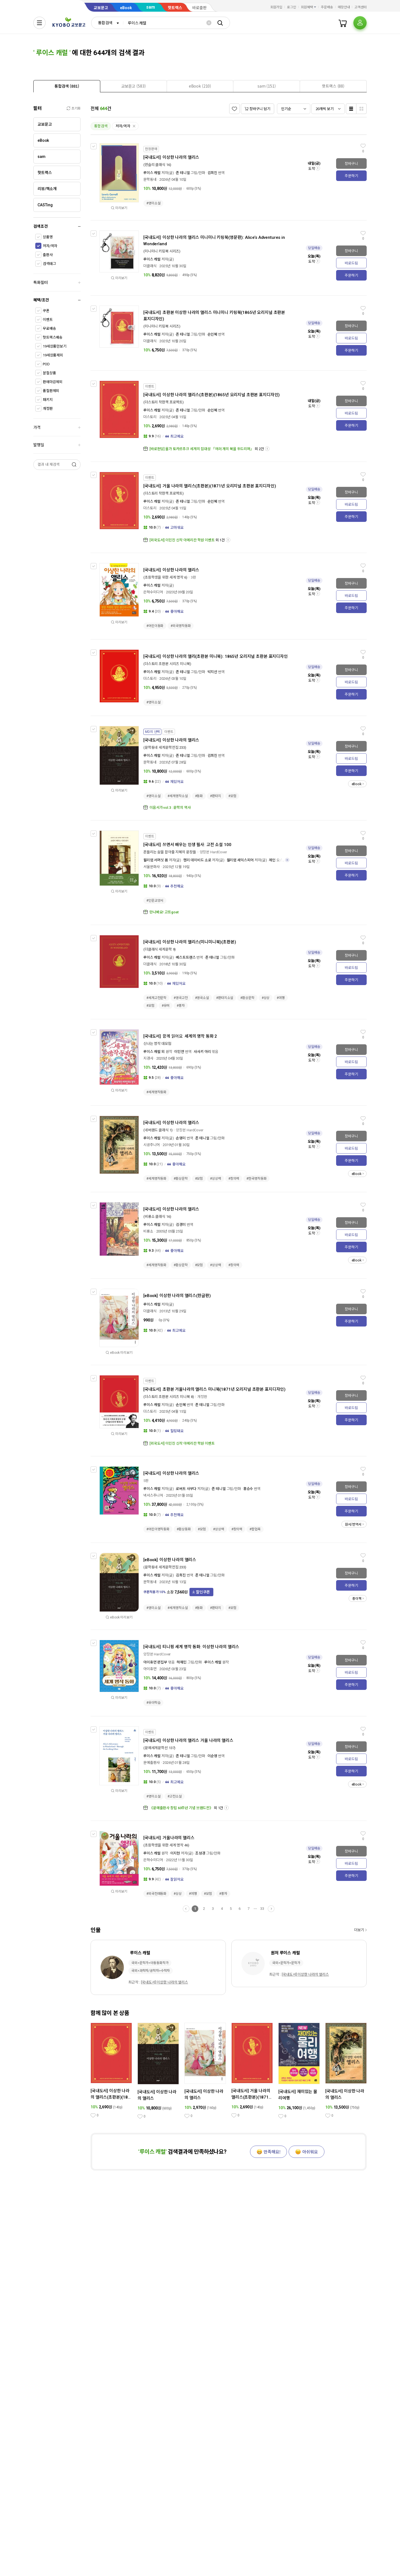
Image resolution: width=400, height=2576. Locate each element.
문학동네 (149, 179)
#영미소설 (153, 203)
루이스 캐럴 (152, 173)
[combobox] (107, 23)
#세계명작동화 (156, 1092)
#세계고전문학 (156, 998)
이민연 (179, 1052)
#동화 (199, 796)
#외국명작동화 (181, 626)
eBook (126, 8)
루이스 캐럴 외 (154, 1052)
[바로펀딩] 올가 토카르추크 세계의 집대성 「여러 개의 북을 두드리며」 (201, 449)
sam (150, 7)
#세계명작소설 (178, 796)
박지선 (213, 672)
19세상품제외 (53, 355)
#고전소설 (174, 1796)
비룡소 (148, 1231)
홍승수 (248, 1489)
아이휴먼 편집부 (155, 1662)
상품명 (48, 237)
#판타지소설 (224, 998)
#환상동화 (184, 1529)
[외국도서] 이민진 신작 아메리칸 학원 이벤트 (182, 540)
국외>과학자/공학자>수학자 (150, 1971)
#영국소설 (202, 998)
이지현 (175, 1853)
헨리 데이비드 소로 (197, 860)
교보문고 (101, 8)
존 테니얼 (183, 173)
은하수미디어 (153, 592)
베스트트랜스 (186, 957)
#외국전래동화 (156, 1894)
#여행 (281, 998)
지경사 (148, 1058)
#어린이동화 (154, 626)
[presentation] (67, 86)
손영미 (181, 1138)
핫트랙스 (175, 8)
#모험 (232, 796)
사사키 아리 (203, 1052)
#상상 (266, 998)
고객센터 (360, 7)
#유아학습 (153, 1703)
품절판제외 (51, 391)
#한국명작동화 (256, 1179)
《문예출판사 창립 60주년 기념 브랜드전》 (181, 1808)
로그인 (291, 7)
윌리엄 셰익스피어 (240, 860)
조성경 (200, 1853)
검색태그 (49, 264)
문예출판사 (151, 1763)
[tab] (66, 86)
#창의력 (233, 1179)
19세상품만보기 (54, 346)
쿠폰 (46, 311)
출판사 (48, 255)
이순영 (213, 1756)
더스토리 (149, 417)
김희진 (213, 173)
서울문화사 (151, 867)
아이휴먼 (149, 1669)
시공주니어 (151, 1145)
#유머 (166, 1006)
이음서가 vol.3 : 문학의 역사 (170, 807)
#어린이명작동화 (157, 1529)
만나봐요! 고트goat (163, 912)
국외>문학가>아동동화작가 (149, 1963)
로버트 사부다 (186, 1489)
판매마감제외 (52, 382)
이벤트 (48, 320)
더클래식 (149, 266)
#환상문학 (247, 998)
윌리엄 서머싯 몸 (155, 860)
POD (46, 364)
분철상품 (49, 373)
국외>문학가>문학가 (286, 1963)
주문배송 (327, 7)
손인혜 (213, 334)
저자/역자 (50, 246)
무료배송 (49, 328)
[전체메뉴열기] (39, 23)
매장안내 (344, 7)
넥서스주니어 (153, 1495)
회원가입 (276, 7)
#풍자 (181, 1006)
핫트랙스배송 (52, 337)
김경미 (181, 1225)
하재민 (182, 1662)
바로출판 (199, 8)
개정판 (48, 408)
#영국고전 (181, 998)
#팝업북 (255, 1529)
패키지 (48, 400)
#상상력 (215, 1179)
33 (262, 1908)
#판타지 (215, 796)
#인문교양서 (154, 901)
